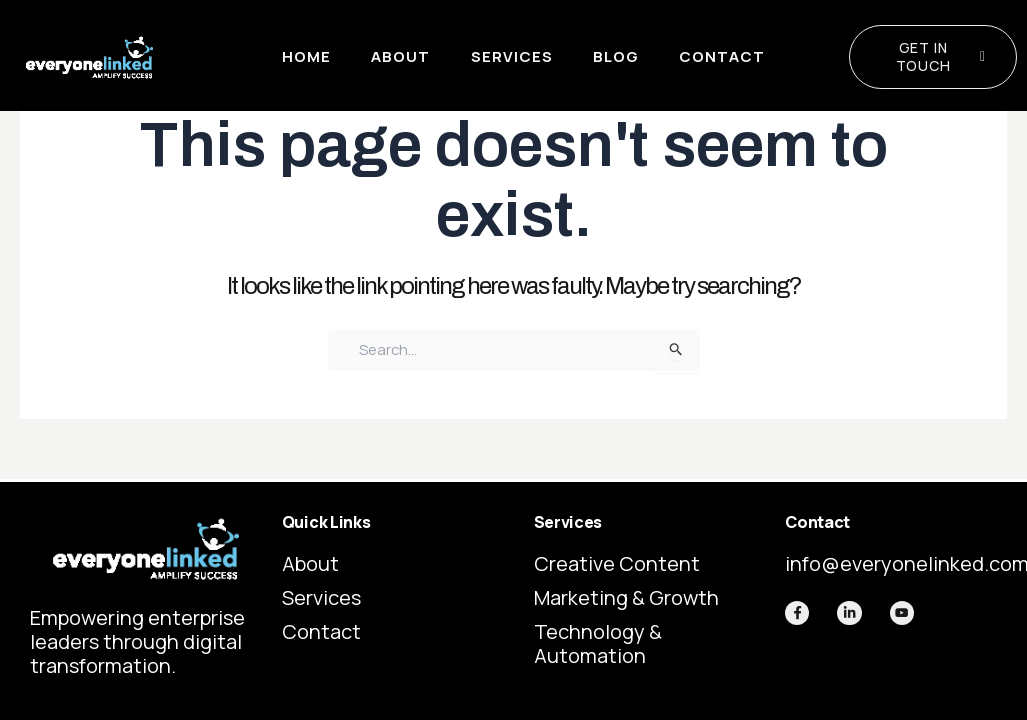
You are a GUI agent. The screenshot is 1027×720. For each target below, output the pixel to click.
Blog (615, 56)
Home (306, 56)
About (400, 56)
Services (511, 56)
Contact (721, 56)
